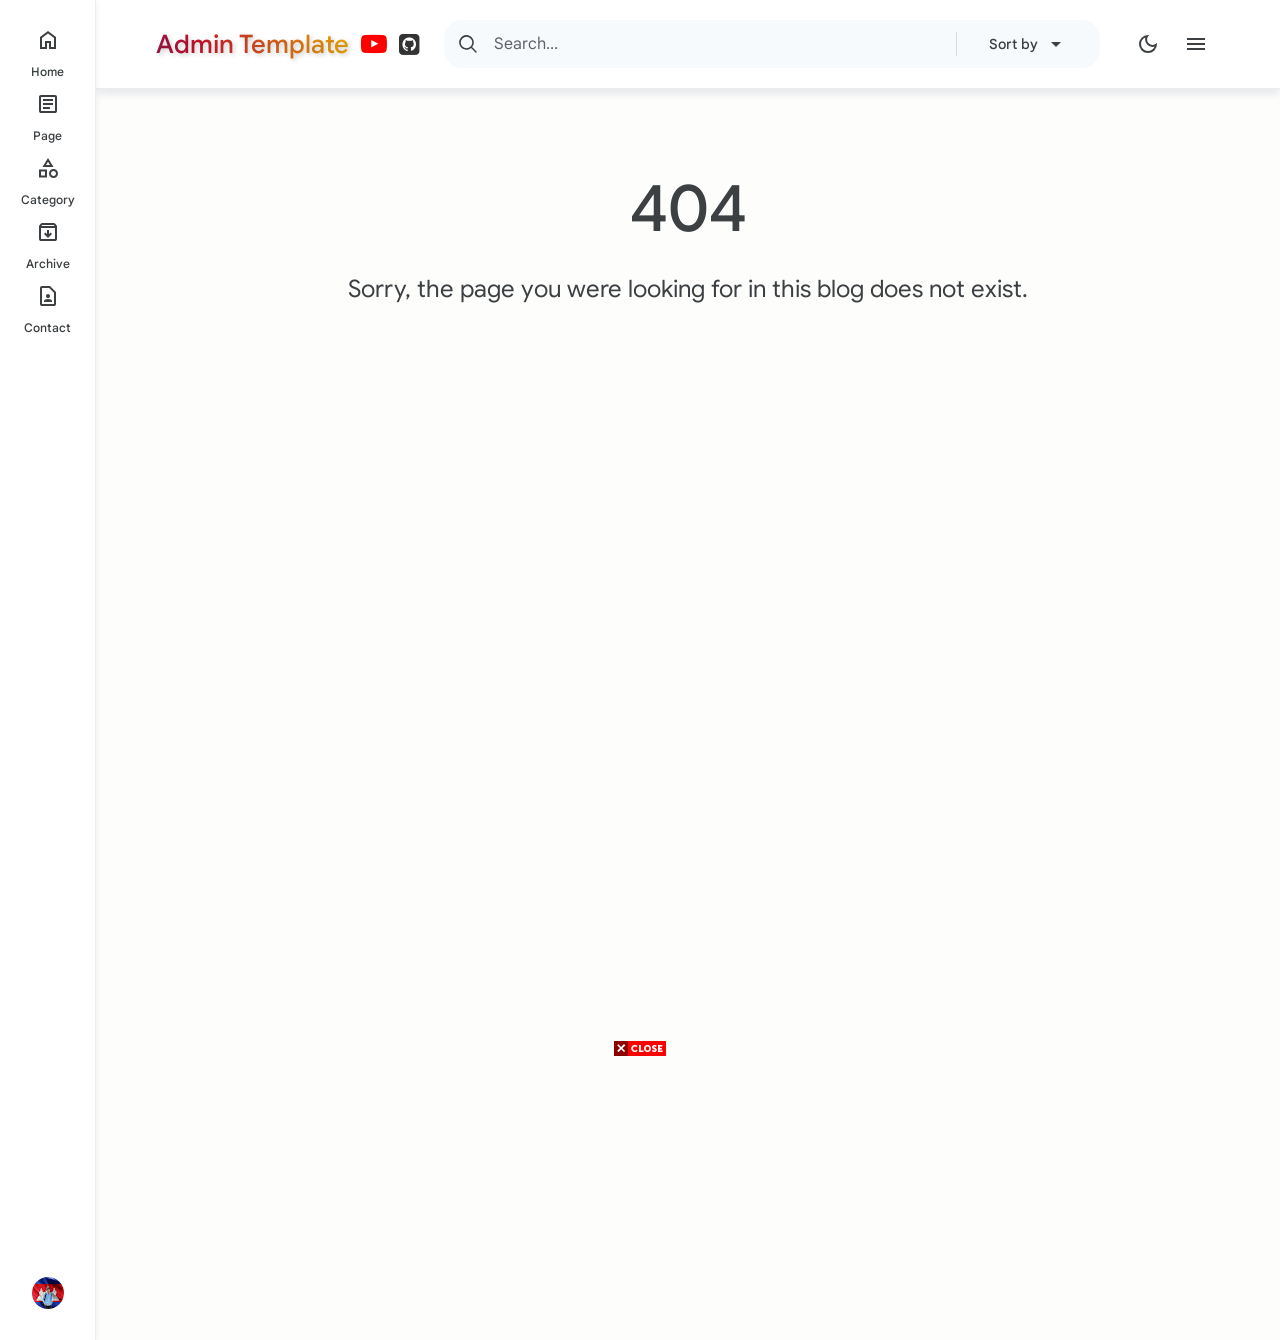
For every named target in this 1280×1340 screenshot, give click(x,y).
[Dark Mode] (1148, 44)
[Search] (468, 44)
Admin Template (252, 44)
